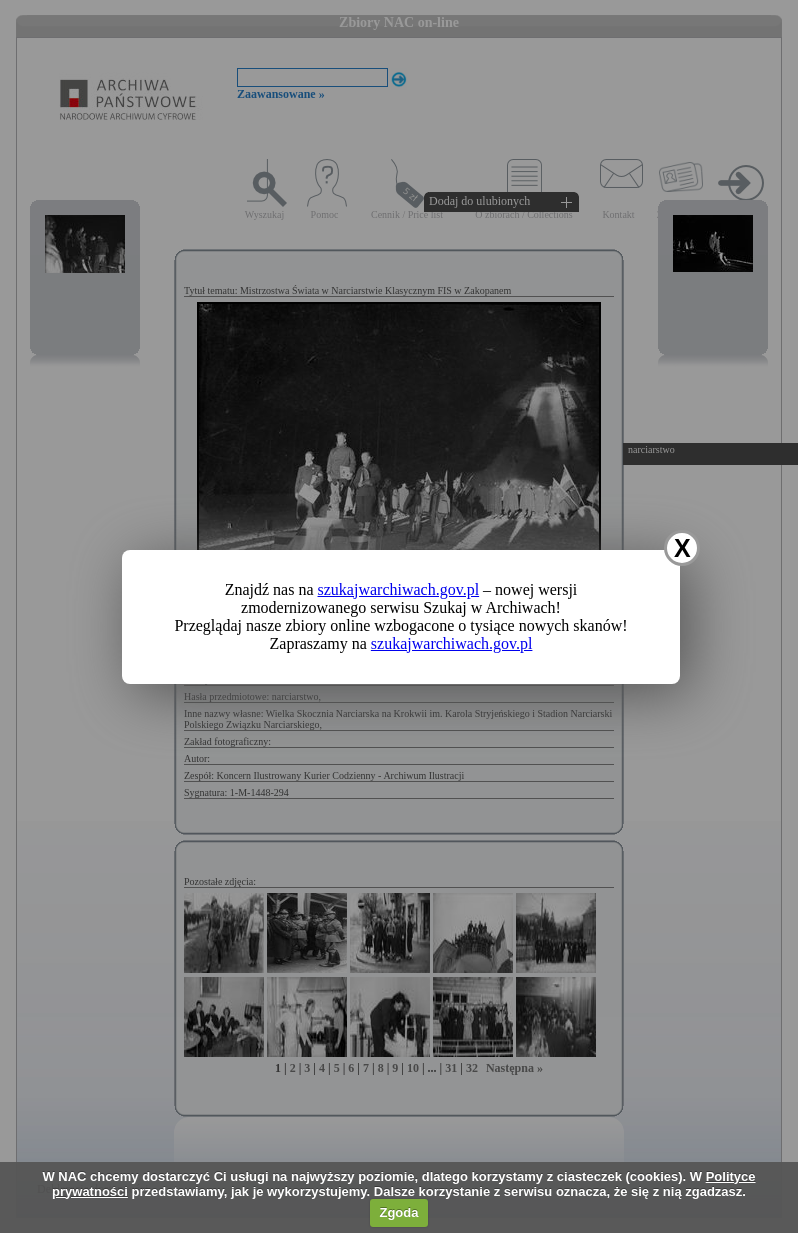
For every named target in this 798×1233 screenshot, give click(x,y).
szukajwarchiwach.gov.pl (399, 589)
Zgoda (398, 1212)
